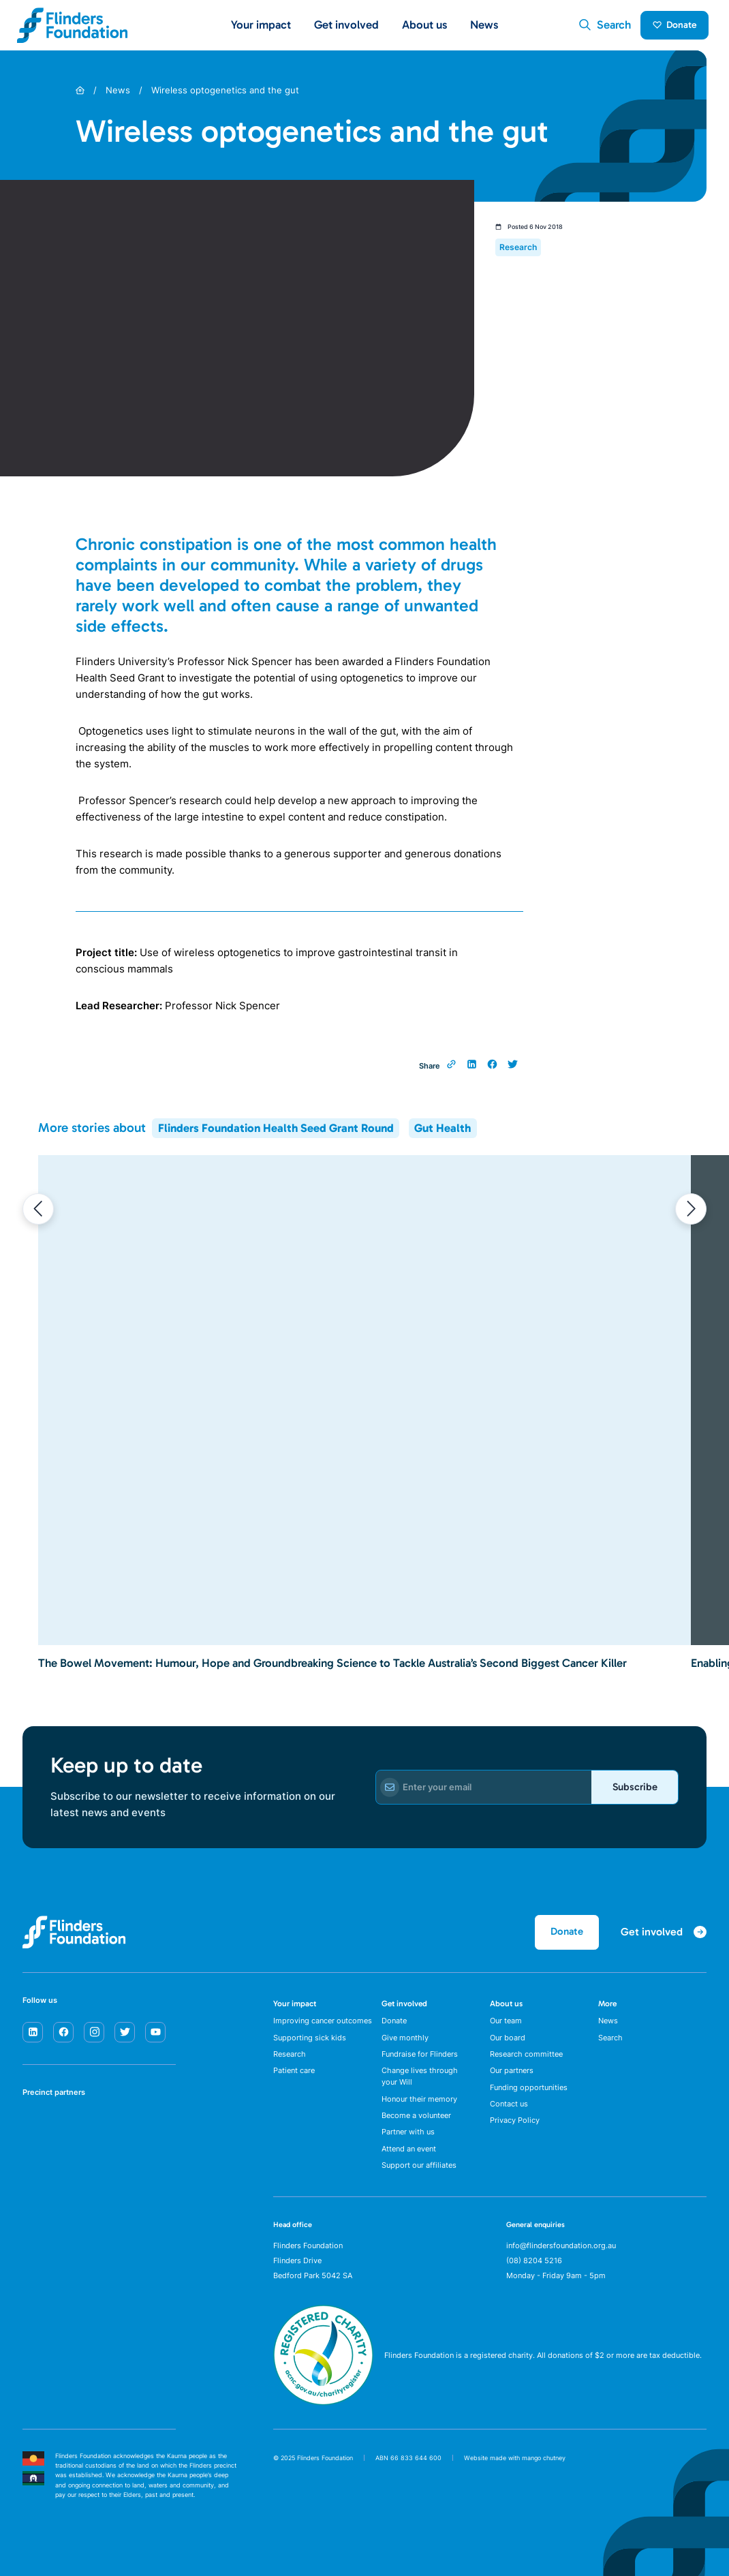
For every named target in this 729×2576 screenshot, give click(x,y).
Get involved (404, 2010)
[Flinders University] (36, 2177)
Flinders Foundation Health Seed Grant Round (276, 1134)
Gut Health (442, 1134)
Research (289, 2063)
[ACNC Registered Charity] (323, 2414)
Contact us (509, 2114)
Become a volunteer (416, 2126)
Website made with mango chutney (514, 2470)
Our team (506, 2028)
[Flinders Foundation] (72, 28)
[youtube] (155, 2038)
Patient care (294, 2080)
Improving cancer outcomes (322, 2028)
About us (506, 2010)
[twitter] (124, 2038)
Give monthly (405, 2046)
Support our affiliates (419, 2178)
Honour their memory (419, 2109)
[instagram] (94, 2038)
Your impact (294, 2010)
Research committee (526, 2063)
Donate (672, 28)
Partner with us (408, 2144)
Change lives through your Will (420, 2086)
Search (610, 2046)
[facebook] (63, 2038)
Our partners (511, 2080)
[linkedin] (32, 2038)
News (484, 28)
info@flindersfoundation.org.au (561, 2258)
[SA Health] (36, 2133)
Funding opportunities (529, 2097)
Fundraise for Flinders (420, 2063)
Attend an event (409, 2161)
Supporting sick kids (309, 2046)
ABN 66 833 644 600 (408, 2470)
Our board (507, 2046)
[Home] (80, 97)
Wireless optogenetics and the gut (225, 96)
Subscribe (630, 1793)
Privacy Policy (515, 2131)
